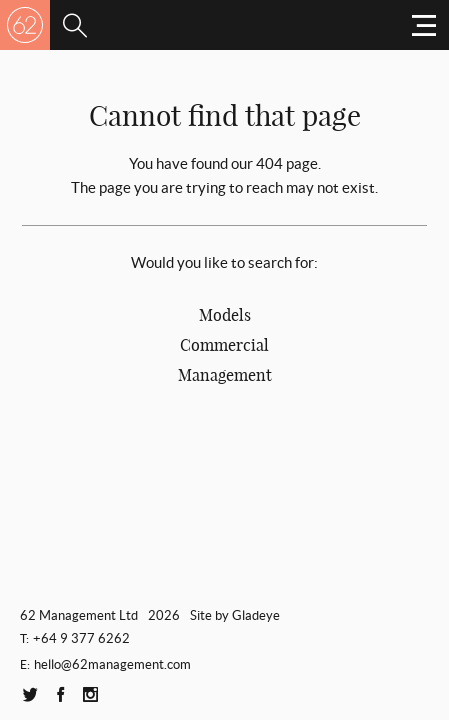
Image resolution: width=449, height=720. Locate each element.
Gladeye (256, 615)
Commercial (224, 345)
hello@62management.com (112, 664)
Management (225, 375)
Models (225, 315)
